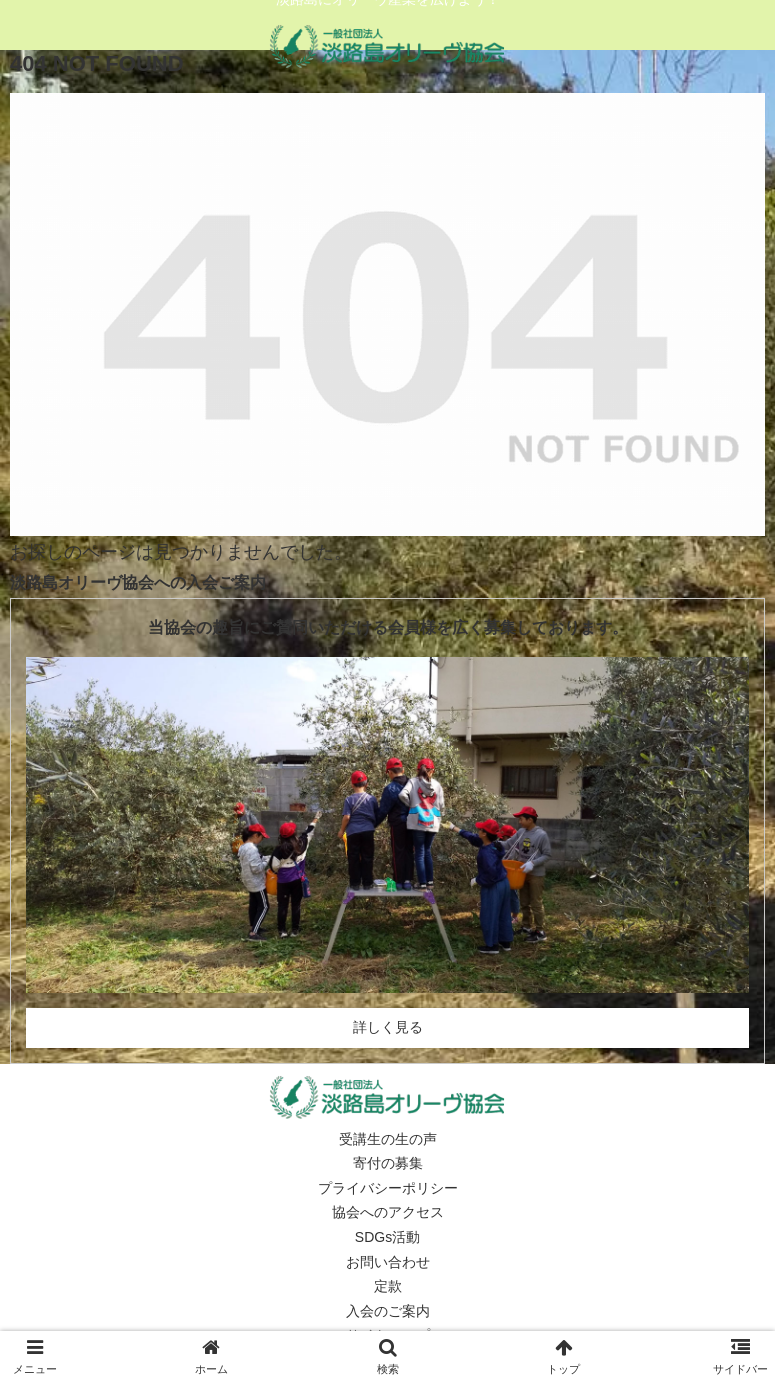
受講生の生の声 (388, 1139)
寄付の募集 (388, 1163)
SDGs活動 (387, 1237)
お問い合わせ (388, 1262)
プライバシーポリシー (388, 1188)
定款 (388, 1286)
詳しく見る (388, 1027)
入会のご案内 (388, 1311)
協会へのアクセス (388, 1212)
